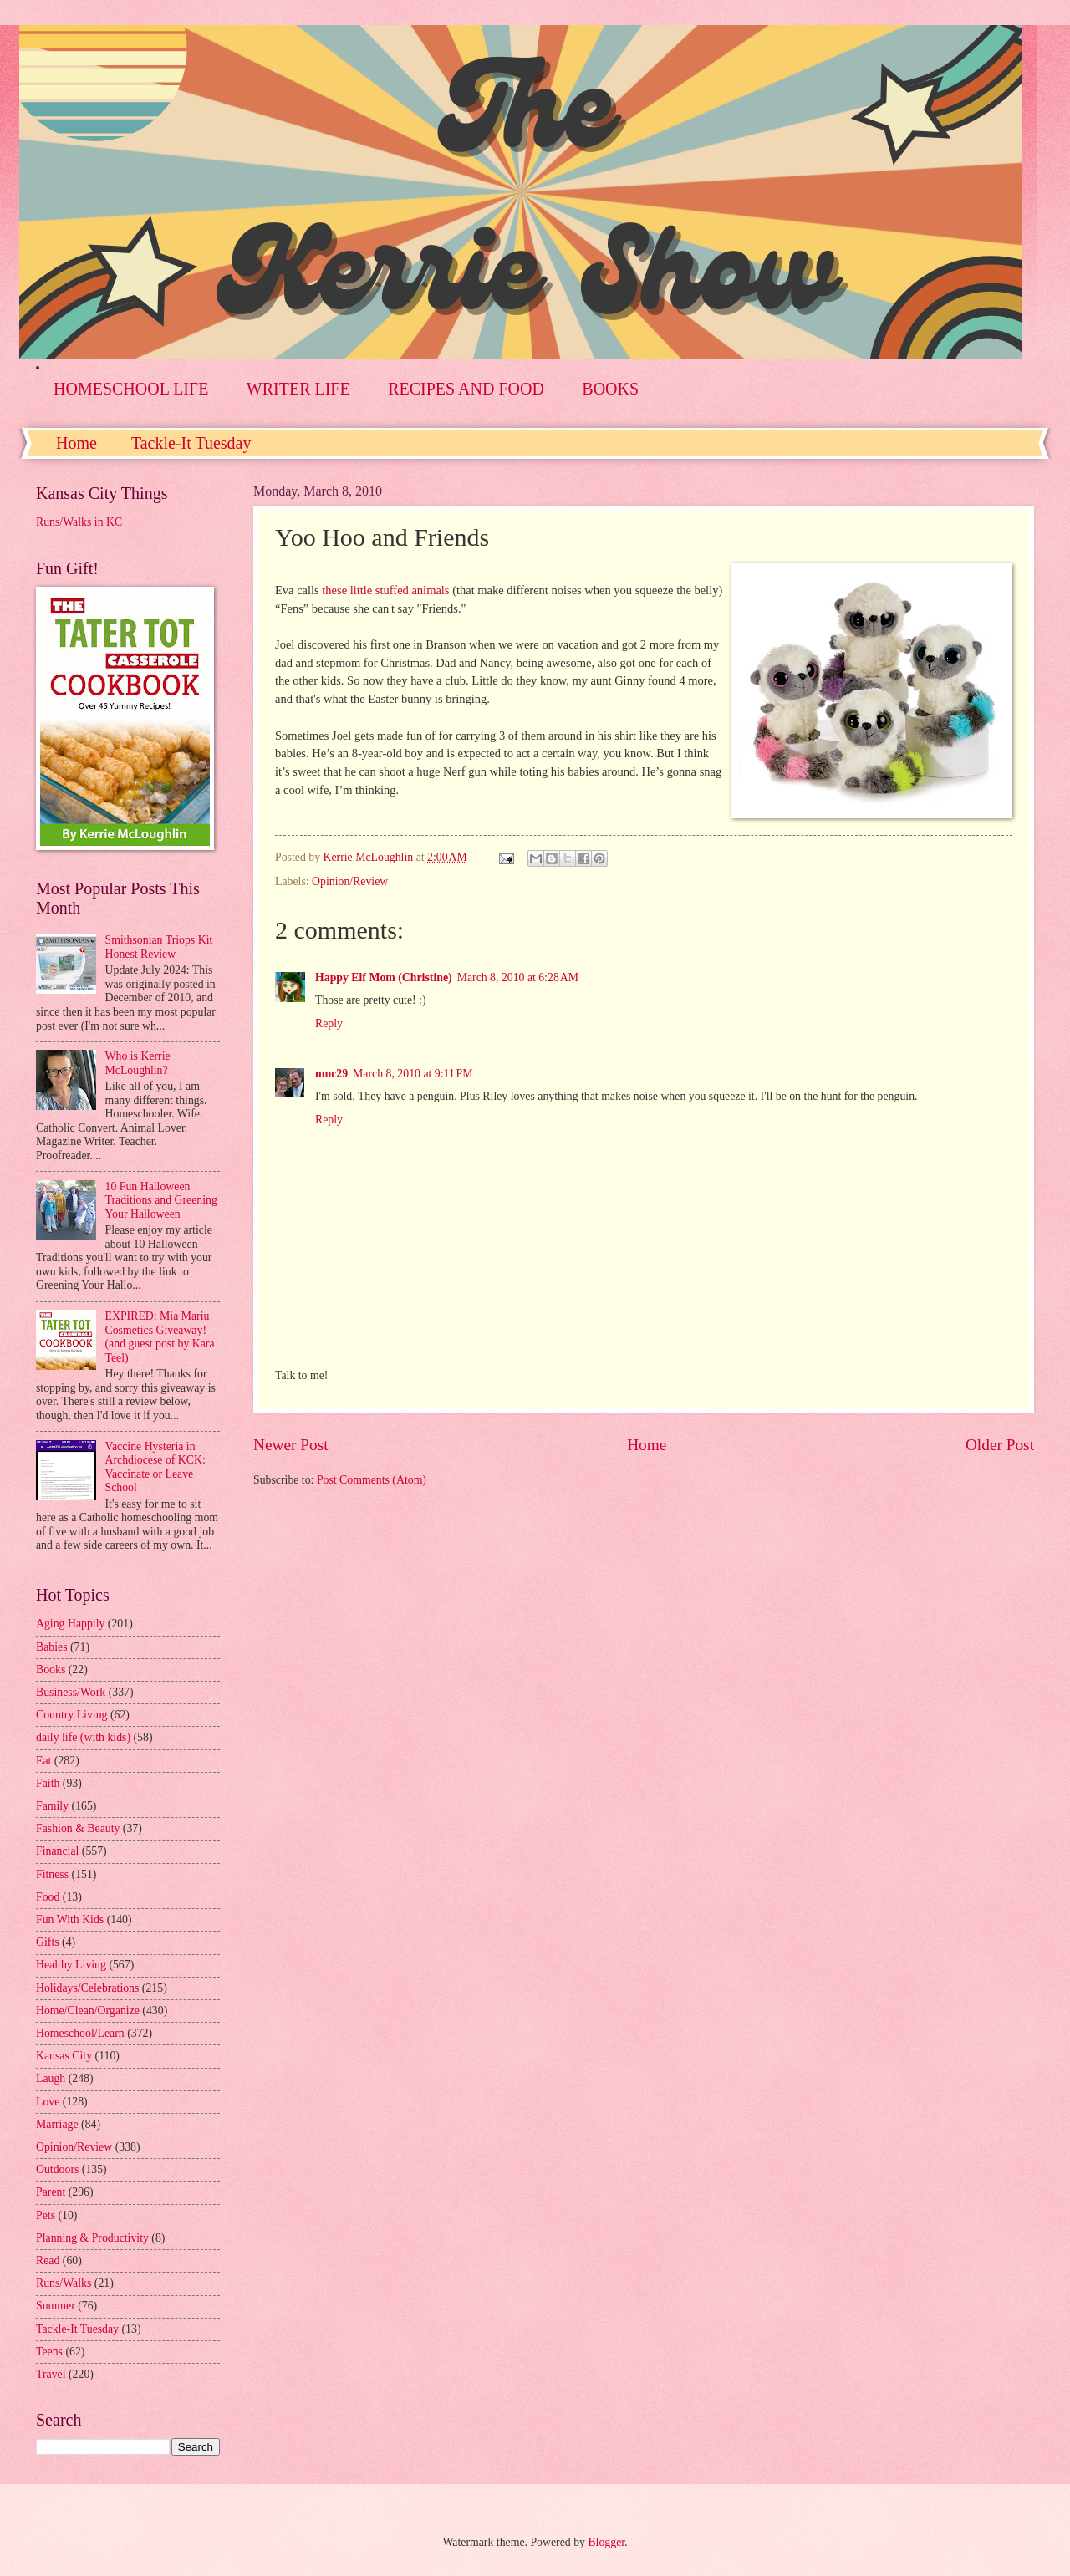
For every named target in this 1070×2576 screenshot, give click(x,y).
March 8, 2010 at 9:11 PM (412, 1073)
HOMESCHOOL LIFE (131, 388)
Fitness (52, 1874)
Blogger (606, 2542)
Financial (57, 1851)
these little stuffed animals (387, 590)
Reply (329, 1023)
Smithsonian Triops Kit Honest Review (159, 947)
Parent (50, 2192)
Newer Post (291, 1444)
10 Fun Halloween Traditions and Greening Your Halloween (161, 1200)
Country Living (71, 1714)
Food (47, 1897)
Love (47, 2101)
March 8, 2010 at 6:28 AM (517, 977)
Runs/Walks (63, 2283)
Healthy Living (71, 1964)
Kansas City (64, 2055)
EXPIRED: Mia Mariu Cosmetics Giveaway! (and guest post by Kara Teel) (160, 1337)
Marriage (57, 2124)
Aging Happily (70, 1623)
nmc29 (331, 1073)
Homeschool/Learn (80, 2033)
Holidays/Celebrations (87, 1988)
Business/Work (70, 1692)
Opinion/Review (350, 881)
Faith (47, 1783)
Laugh (50, 2078)
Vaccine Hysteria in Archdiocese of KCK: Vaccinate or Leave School (155, 1467)
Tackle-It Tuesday (191, 443)
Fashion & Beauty (78, 1828)
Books (50, 1669)
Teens (49, 2351)
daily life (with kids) (83, 1737)
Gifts (47, 1942)
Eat (43, 1760)
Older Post (1000, 1444)
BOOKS (610, 388)
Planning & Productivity (92, 2238)
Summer (55, 2305)
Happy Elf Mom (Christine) (383, 977)
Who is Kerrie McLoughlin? (138, 1063)
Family (52, 1806)
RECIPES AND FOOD (466, 388)
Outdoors (57, 2169)
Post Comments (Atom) (371, 1480)
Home (76, 443)
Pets (45, 2215)
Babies (52, 1647)
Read (47, 2260)
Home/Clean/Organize (88, 2010)
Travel (51, 2374)
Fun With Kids (70, 1919)
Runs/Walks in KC (79, 522)
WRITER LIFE (298, 388)
